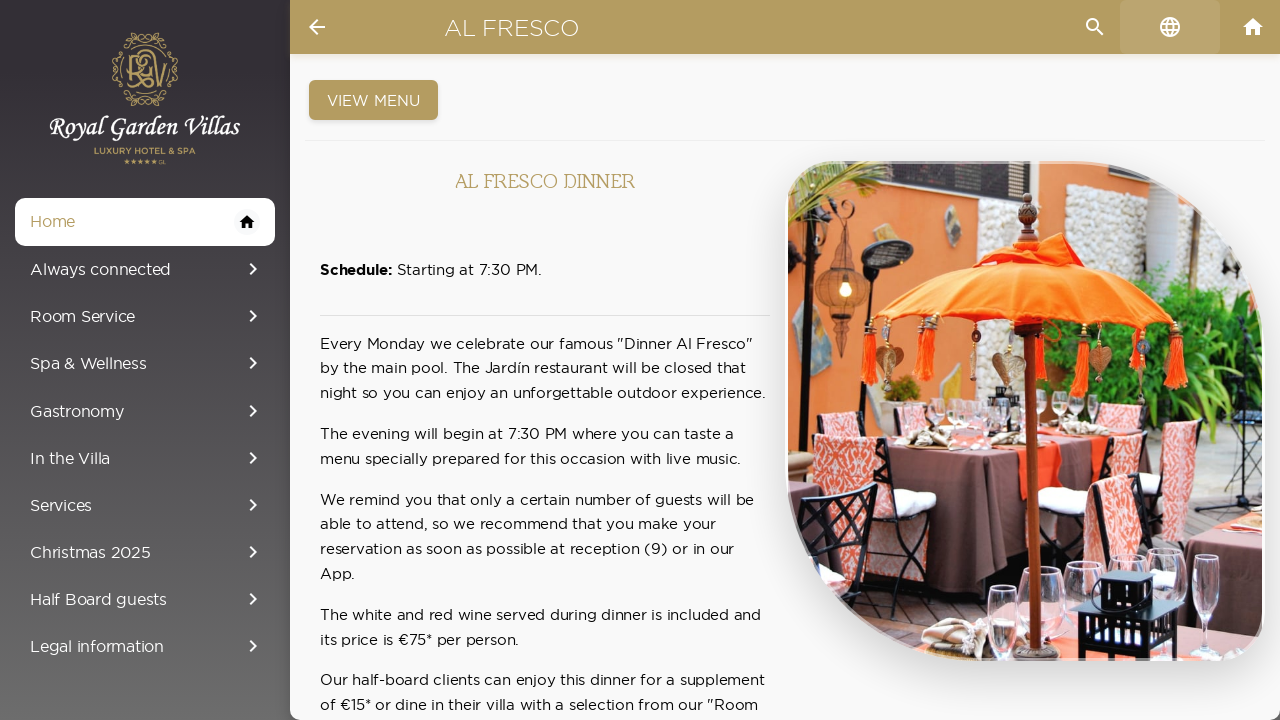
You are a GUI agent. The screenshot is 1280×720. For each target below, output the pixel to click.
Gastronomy (147, 411)
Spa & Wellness (147, 363)
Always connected (147, 269)
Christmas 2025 (147, 552)
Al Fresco (512, 28)
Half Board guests (147, 599)
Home (145, 222)
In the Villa (147, 458)
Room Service (147, 316)
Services (147, 505)
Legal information (147, 646)
